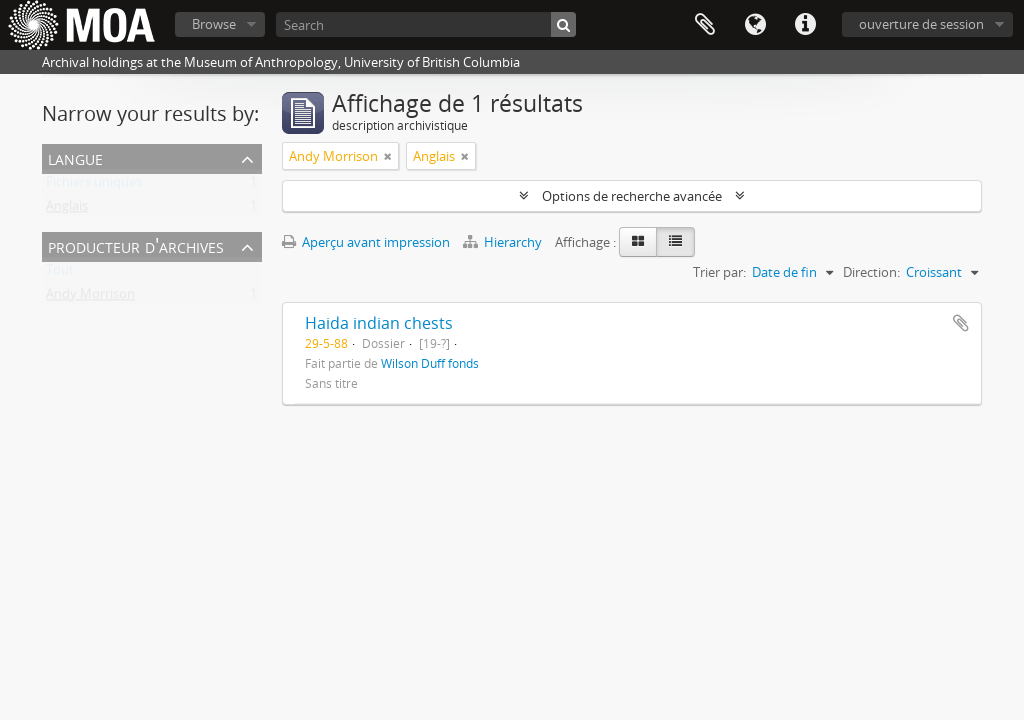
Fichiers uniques (94, 186)
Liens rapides (805, 25)
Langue (755, 25)
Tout (60, 274)
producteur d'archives (136, 245)
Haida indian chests (379, 323)
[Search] (426, 24)
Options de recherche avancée (632, 196)
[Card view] (638, 242)
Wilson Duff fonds (430, 363)
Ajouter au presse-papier (961, 323)
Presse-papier (705, 25)
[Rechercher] (563, 24)
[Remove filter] (388, 156)
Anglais (67, 210)
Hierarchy (504, 242)
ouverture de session (921, 24)
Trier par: (719, 272)
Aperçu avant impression (366, 242)
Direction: (871, 272)
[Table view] (675, 242)
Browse (214, 24)
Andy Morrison (90, 298)
